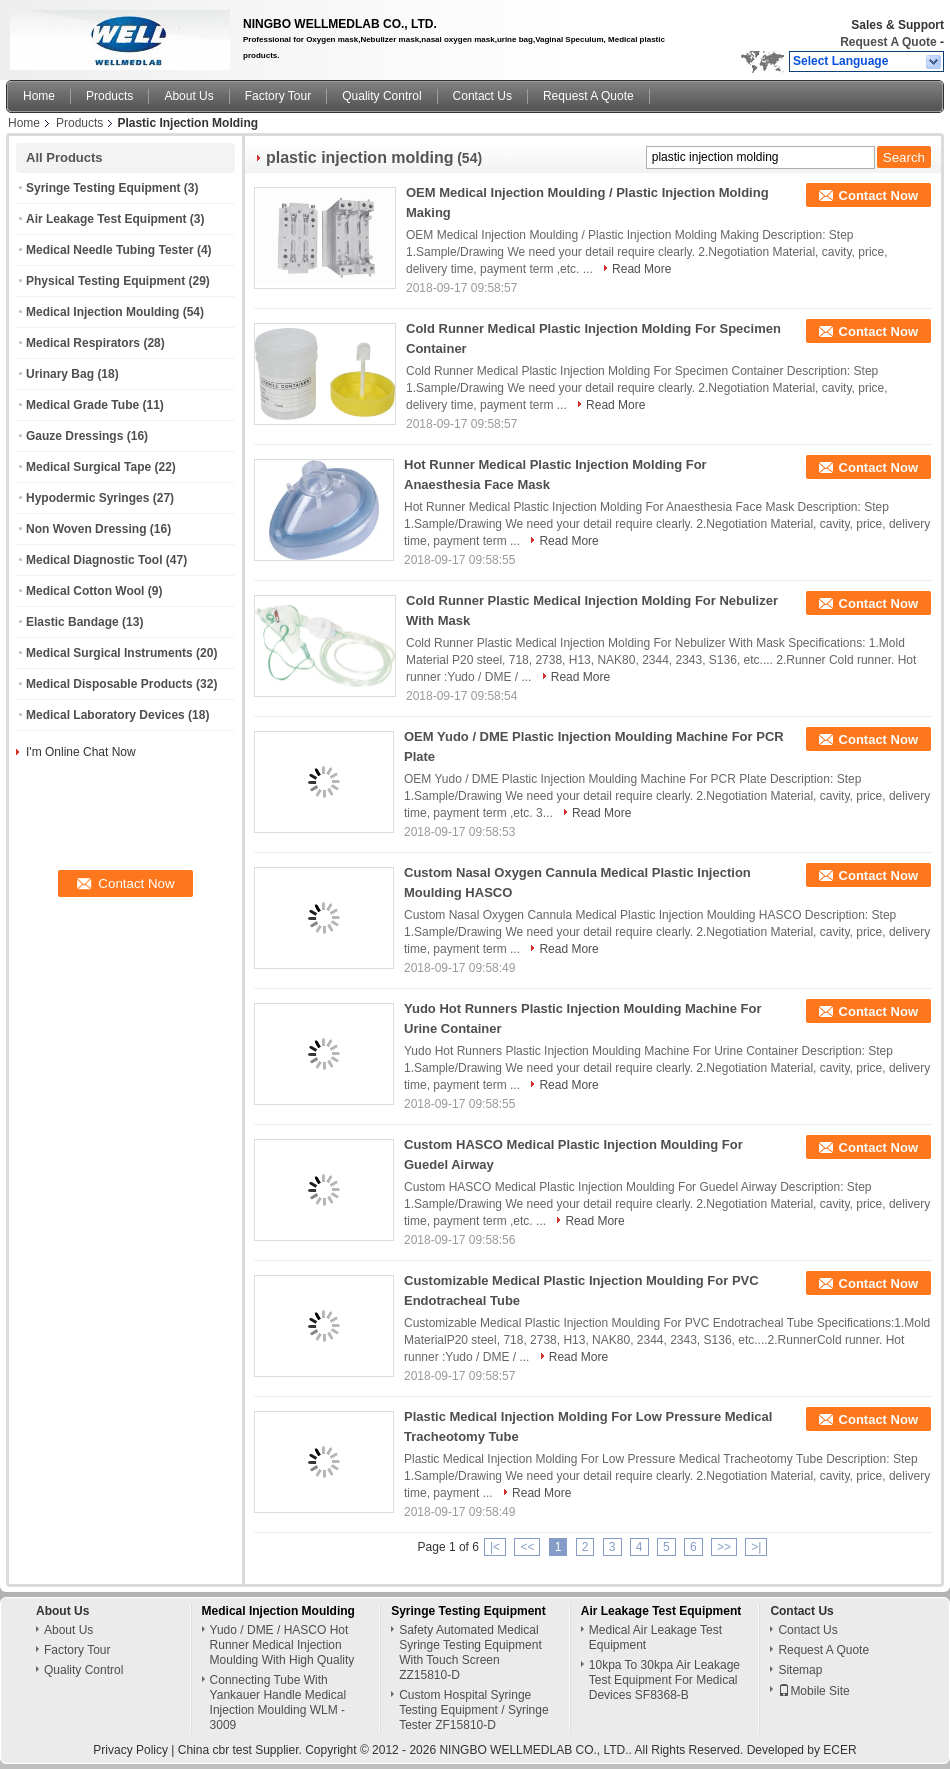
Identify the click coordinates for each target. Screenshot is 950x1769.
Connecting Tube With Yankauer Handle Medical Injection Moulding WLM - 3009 (278, 1702)
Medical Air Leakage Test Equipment (655, 1637)
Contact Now (878, 195)
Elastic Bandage (72, 622)
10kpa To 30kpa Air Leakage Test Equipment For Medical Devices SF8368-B (664, 1680)
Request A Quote (888, 42)
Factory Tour (278, 96)
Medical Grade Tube (82, 405)
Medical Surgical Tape (88, 467)
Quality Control (381, 96)
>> (724, 1547)
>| (756, 1547)
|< (495, 1547)
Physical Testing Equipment (105, 281)
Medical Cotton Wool (85, 591)
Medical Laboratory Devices (105, 715)
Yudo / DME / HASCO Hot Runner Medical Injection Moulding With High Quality (282, 1645)
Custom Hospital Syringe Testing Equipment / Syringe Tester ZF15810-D (473, 1710)
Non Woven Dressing (86, 529)
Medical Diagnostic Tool (94, 560)
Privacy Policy (130, 1750)
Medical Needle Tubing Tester (110, 250)
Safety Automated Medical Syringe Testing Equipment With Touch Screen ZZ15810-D (470, 1652)
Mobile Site (813, 1691)
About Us (188, 96)
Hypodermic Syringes (87, 498)
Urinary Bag (60, 374)
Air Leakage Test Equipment (106, 219)
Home (39, 96)
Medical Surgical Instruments (109, 653)
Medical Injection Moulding (102, 312)
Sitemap (800, 1670)
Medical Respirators (83, 343)
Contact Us (482, 96)
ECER (839, 1750)
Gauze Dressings (74, 436)
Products (109, 96)
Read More (641, 269)
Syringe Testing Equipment (103, 188)
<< (527, 1547)
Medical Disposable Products (109, 684)
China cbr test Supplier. (241, 1750)
